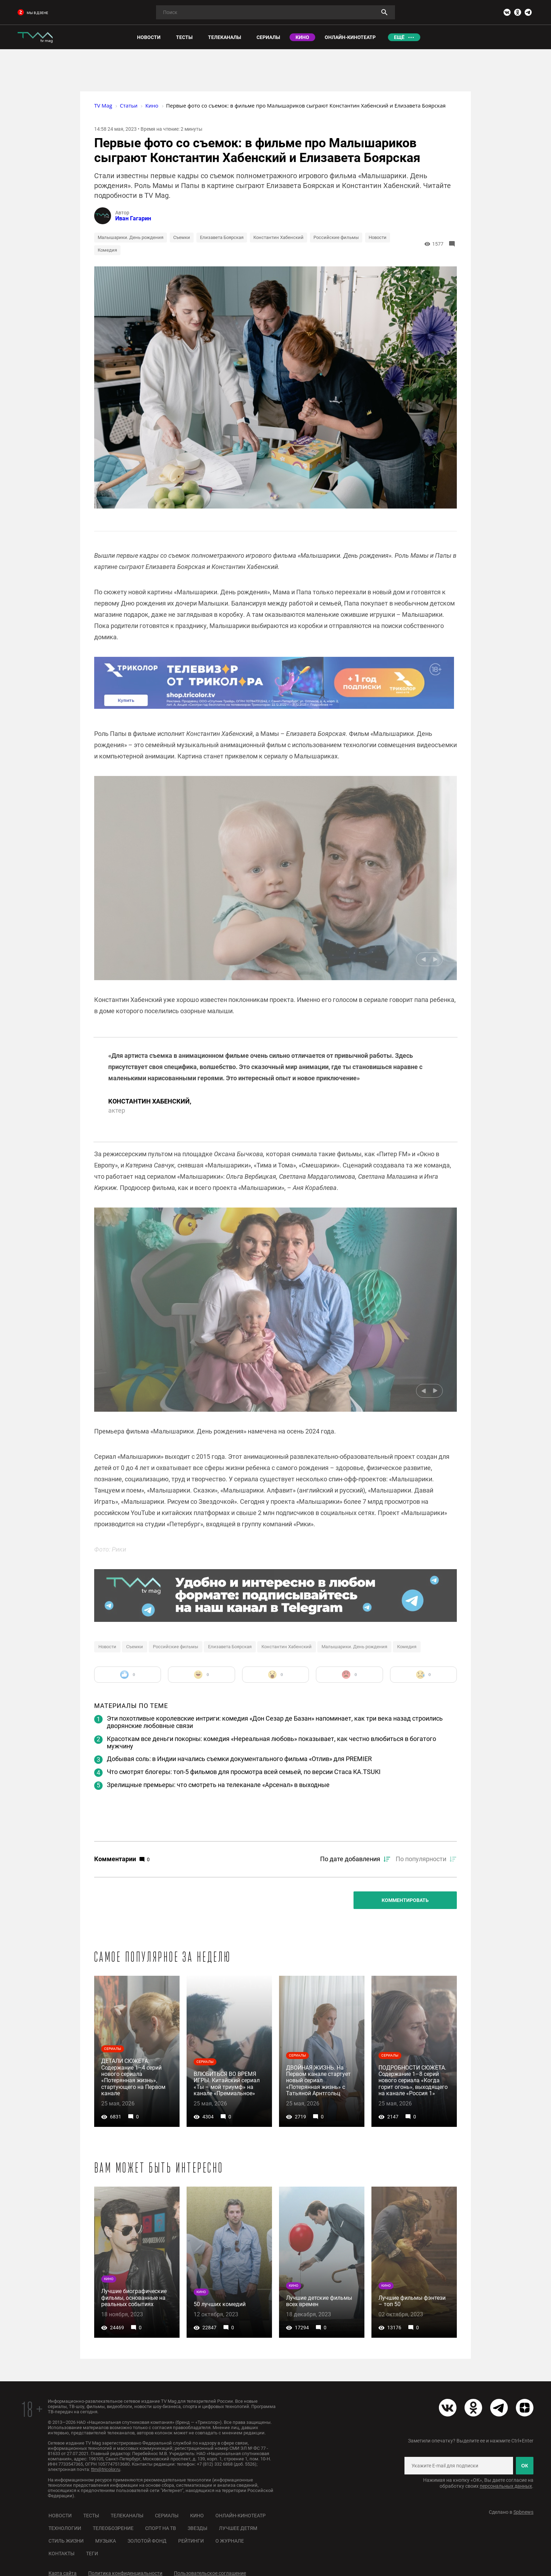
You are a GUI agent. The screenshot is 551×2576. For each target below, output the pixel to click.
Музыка (105, 2541)
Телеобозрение (113, 2528)
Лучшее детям (238, 2528)
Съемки (181, 237)
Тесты (91, 2515)
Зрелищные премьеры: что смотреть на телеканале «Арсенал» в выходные (218, 1784)
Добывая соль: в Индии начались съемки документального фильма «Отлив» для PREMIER (239, 1758)
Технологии (64, 2528)
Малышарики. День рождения (130, 237)
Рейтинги (191, 2541)
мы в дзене (33, 13)
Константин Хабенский (278, 237)
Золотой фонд (147, 2541)
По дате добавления (350, 1859)
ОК (524, 2465)
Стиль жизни (66, 2541)
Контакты (61, 2553)
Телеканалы (127, 2515)
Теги (92, 2553)
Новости (378, 237)
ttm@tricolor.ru (105, 2469)
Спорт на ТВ (160, 2528)
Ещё (399, 37)
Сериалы (167, 2515)
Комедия (107, 250)
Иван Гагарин (133, 218)
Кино (197, 2515)
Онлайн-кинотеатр (240, 2515)
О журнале (229, 2541)
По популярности (421, 1859)
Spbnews (523, 2512)
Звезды (197, 2528)
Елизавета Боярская (222, 237)
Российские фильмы (336, 237)
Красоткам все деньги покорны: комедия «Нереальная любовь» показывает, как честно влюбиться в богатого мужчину (271, 1742)
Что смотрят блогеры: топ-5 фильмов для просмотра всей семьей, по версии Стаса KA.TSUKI (244, 1771)
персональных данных (506, 2486)
